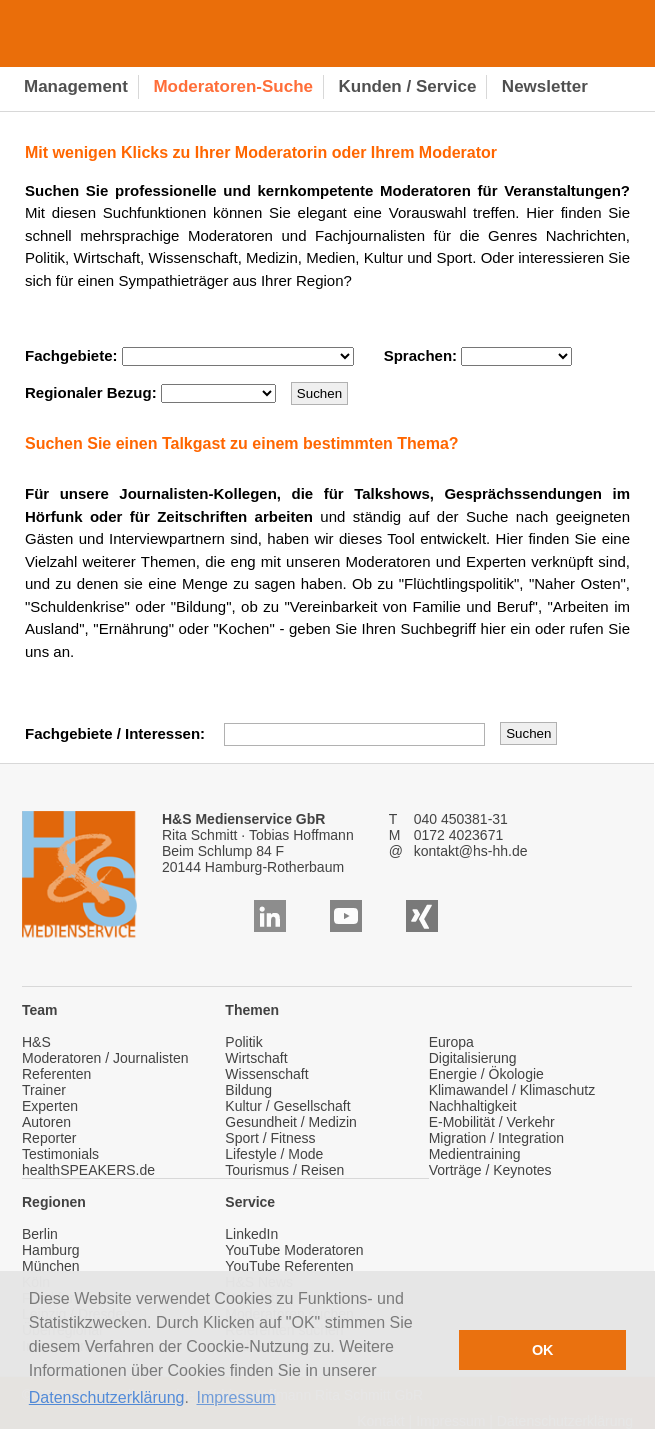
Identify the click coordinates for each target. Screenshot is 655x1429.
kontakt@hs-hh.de (471, 851)
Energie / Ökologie (486, 1074)
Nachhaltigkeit (473, 1106)
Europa (451, 1042)
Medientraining (475, 1154)
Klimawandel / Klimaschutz (512, 1090)
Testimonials (60, 1154)
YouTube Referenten (289, 1266)
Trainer (44, 1090)
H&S (36, 1042)
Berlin (40, 1234)
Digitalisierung (473, 1058)
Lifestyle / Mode (274, 1154)
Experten (50, 1106)
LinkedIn (251, 1234)
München (51, 1266)
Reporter (49, 1138)
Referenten (56, 1074)
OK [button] (543, 1350)
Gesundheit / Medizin (291, 1122)
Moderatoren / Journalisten (105, 1058)
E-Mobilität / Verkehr (492, 1122)
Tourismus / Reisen (284, 1170)
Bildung (248, 1090)
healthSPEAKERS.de (88, 1170)
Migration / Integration (496, 1138)
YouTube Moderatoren (294, 1250)
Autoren (46, 1122)
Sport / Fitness (270, 1138)
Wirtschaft (256, 1058)
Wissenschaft (266, 1074)
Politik (243, 1042)
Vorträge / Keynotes (490, 1170)
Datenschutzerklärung (107, 1397)
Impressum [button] (236, 1397)
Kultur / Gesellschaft (287, 1106)
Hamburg (51, 1250)
